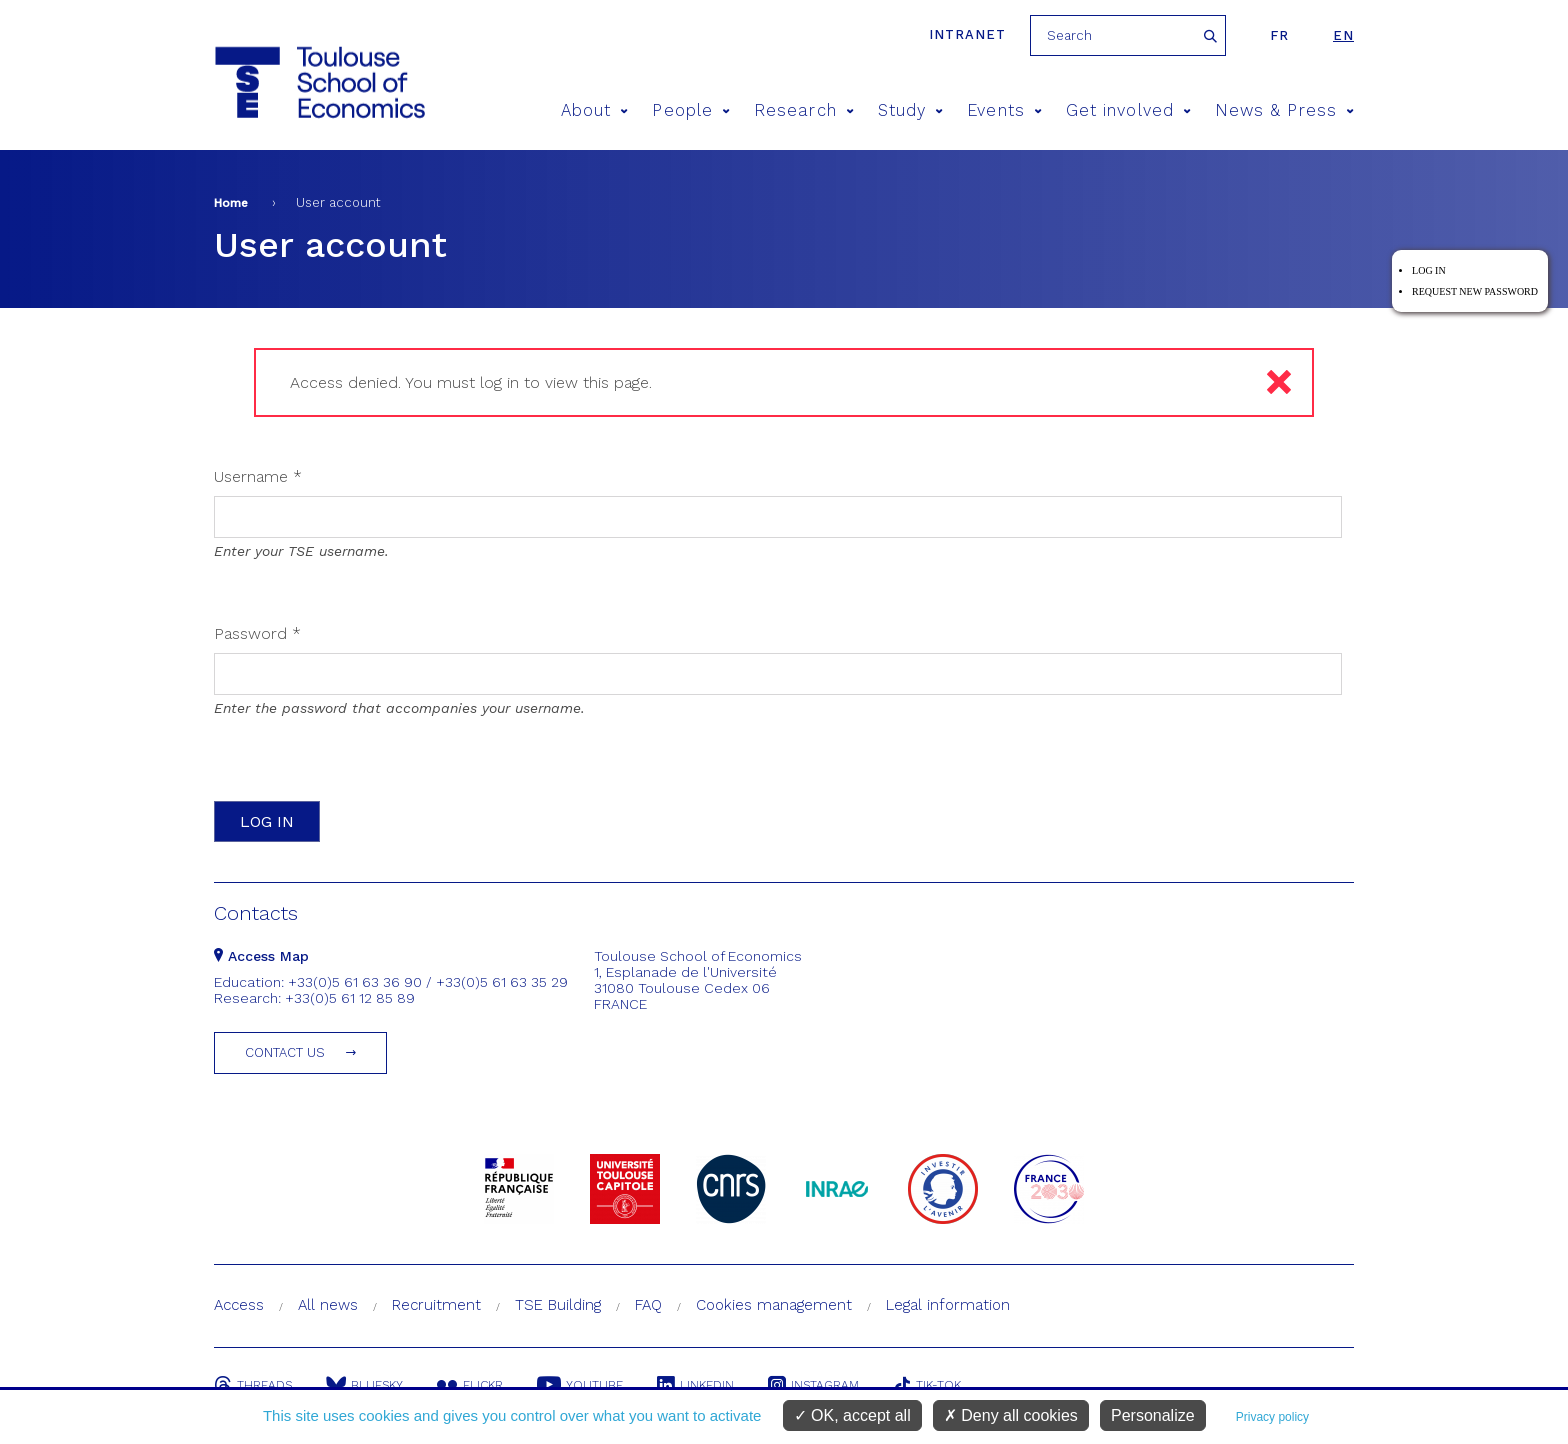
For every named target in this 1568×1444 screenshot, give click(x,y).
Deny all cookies (1011, 1415)
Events (1004, 110)
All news (328, 1305)
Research (804, 110)
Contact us (285, 1052)
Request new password (1475, 291)
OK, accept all (852, 1415)
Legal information (948, 1305)
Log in (1429, 270)
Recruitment (436, 1305)
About (595, 110)
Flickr (470, 1385)
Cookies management (774, 1305)
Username (258, 476)
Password (257, 633)
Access (239, 1305)
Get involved (1128, 110)
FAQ (648, 1305)
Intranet (967, 34)
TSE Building (558, 1305)
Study (911, 110)
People (691, 110)
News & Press (1284, 110)
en (1343, 35)
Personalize (1153, 1415)
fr (1279, 35)
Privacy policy (1272, 1417)
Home (231, 203)
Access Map (261, 956)
